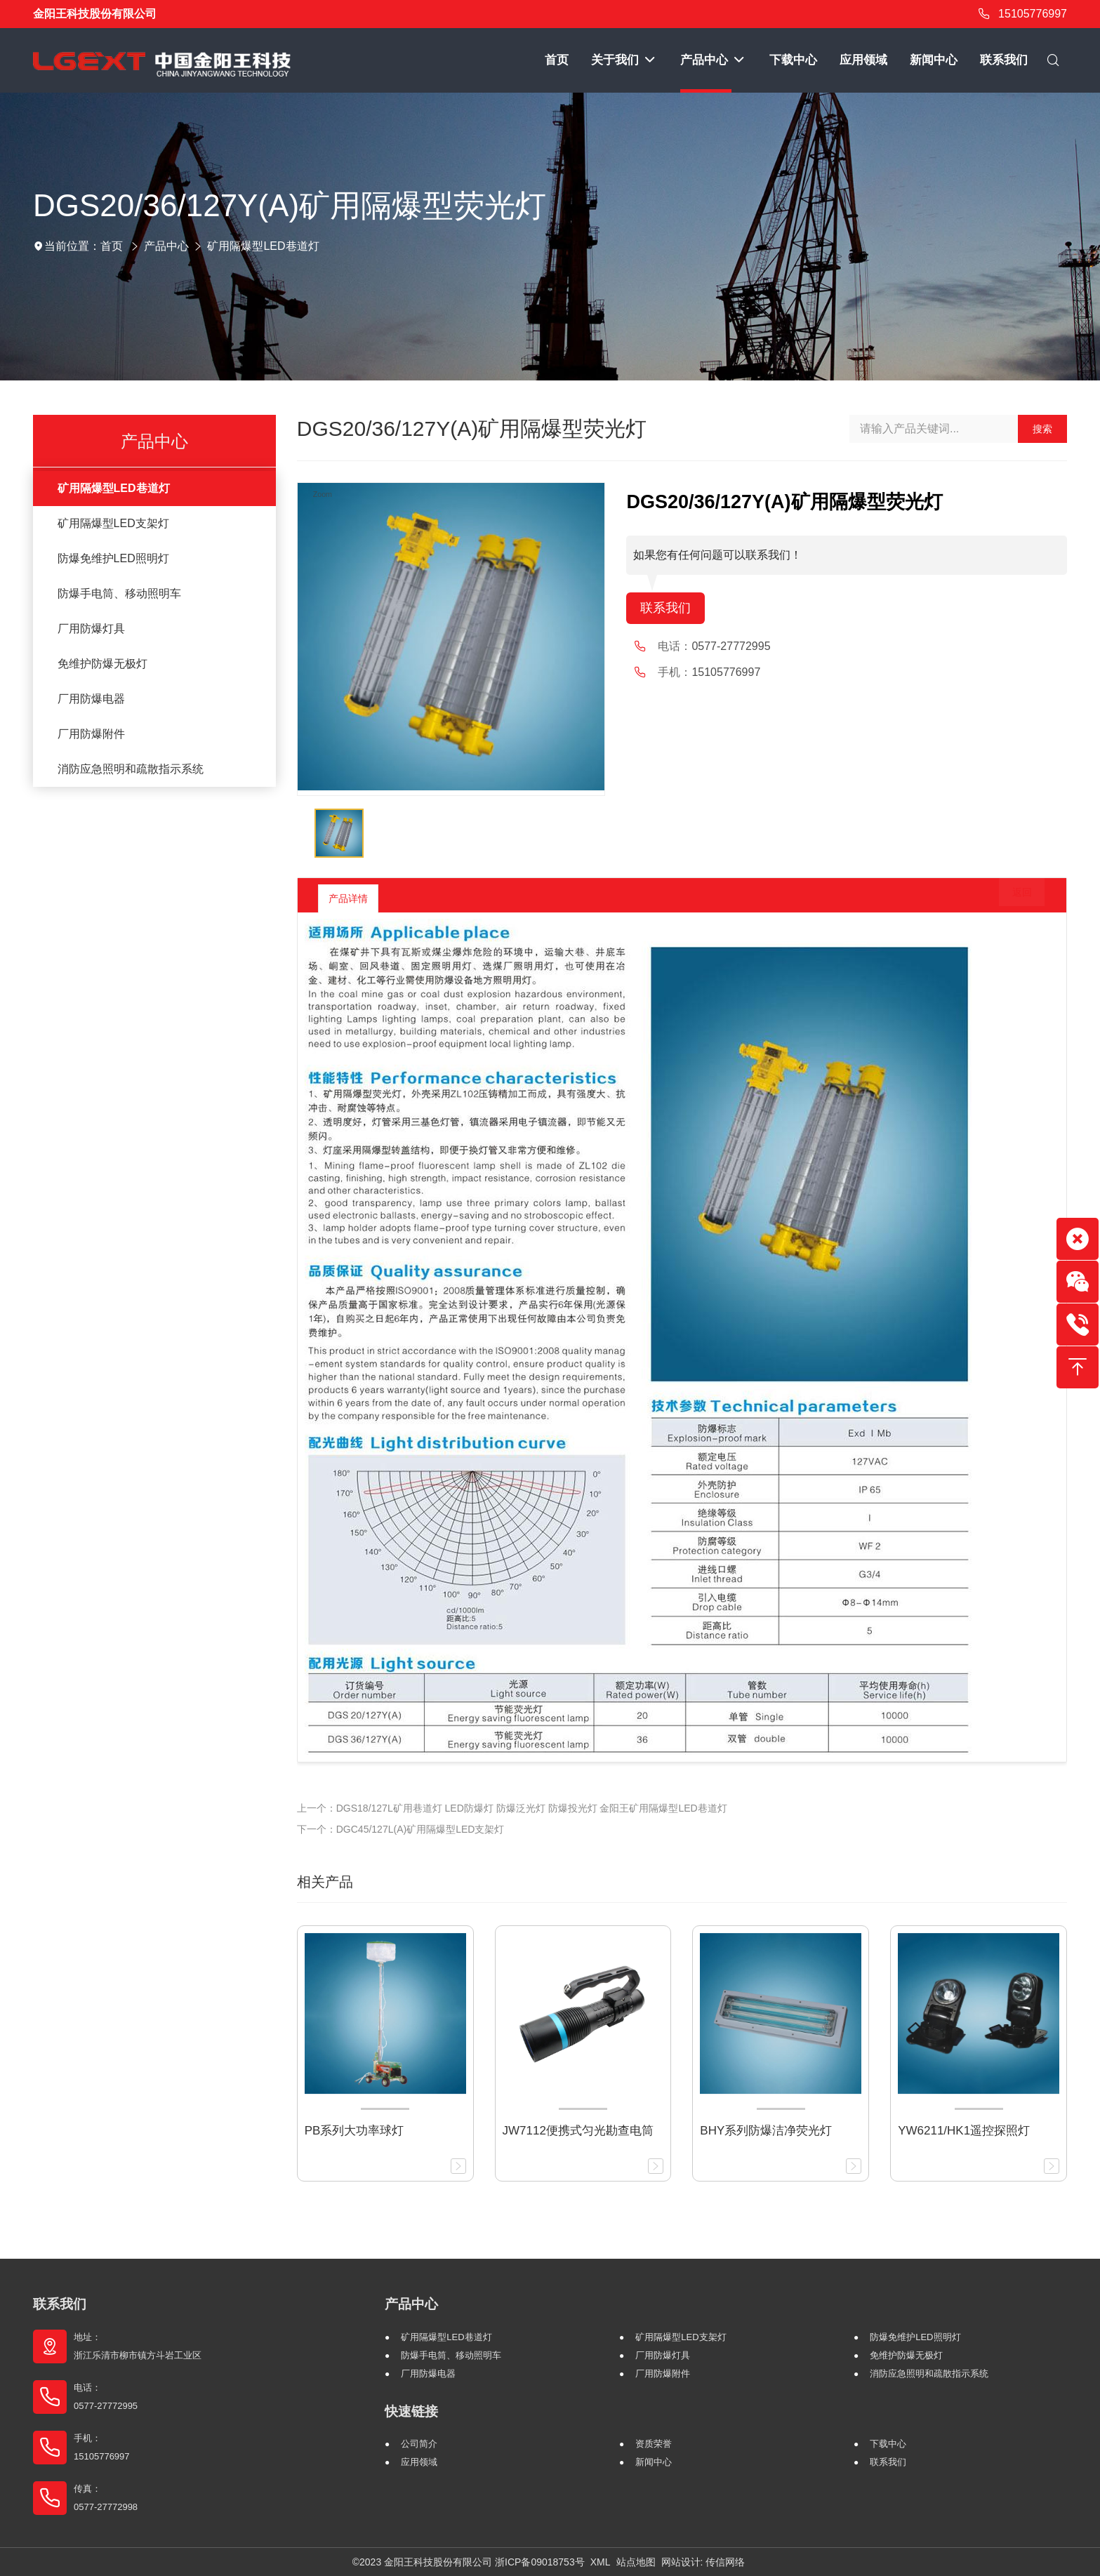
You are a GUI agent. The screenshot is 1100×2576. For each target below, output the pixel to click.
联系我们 (668, 609)
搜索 (1042, 428)
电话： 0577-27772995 (106, 2396)
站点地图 (636, 2562)
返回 (1011, 898)
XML (600, 2562)
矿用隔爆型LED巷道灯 (263, 246)
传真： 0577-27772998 (106, 2497)
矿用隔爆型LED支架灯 (113, 523)
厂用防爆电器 (91, 699)
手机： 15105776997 (102, 2447)
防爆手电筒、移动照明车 (119, 593)
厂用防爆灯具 (91, 629)
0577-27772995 (730, 648)
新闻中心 (653, 2462)
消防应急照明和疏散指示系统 (131, 769)
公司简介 (419, 2443)
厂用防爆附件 (91, 734)
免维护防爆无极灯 (102, 664)
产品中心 (166, 246)
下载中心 (888, 2443)
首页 (111, 246)
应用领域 (419, 2462)
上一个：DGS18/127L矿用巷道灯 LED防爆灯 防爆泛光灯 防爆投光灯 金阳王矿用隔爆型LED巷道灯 (512, 1808)
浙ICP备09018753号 (540, 2562)
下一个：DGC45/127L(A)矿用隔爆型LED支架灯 (401, 1829)
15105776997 (1020, 14)
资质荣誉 (653, 2443)
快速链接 (411, 2411)
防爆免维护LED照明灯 (113, 558)
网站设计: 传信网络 (703, 2562)
